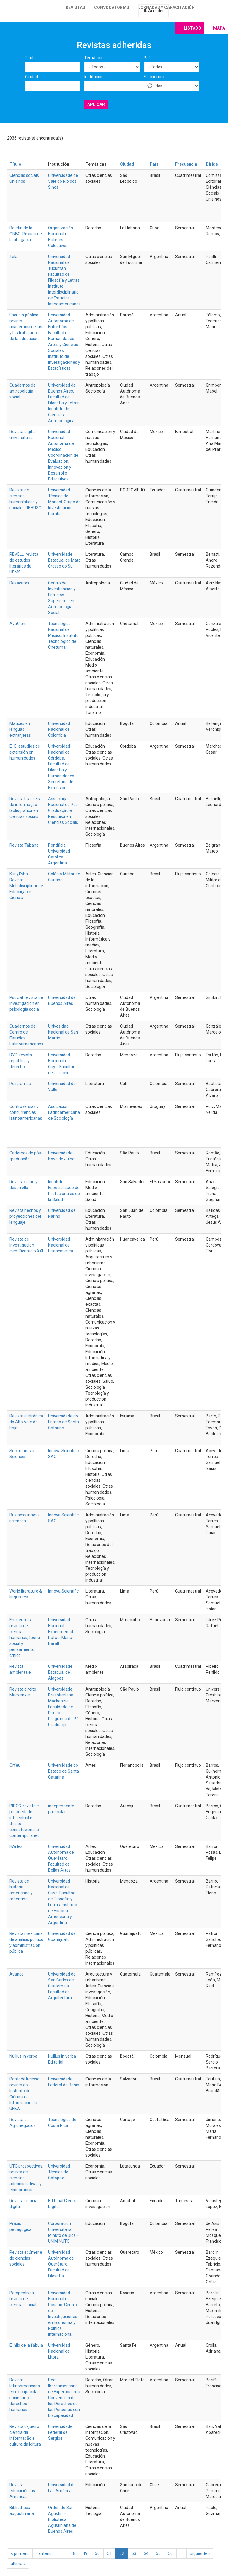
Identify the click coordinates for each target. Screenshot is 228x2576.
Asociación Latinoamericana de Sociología (64, 1112)
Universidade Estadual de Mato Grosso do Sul (64, 560)
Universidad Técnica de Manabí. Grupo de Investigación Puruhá (64, 502)
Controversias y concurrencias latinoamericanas (26, 1112)
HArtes (16, 1846)
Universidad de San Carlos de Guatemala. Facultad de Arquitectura (62, 1986)
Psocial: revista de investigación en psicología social (26, 1003)
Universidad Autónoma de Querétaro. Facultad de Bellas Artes (61, 1858)
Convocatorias (111, 7)
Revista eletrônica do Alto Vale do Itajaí (26, 1422)
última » (18, 2563)
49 (85, 2553)
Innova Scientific (63, 1591)
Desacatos (19, 583)
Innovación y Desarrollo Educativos (59, 473)
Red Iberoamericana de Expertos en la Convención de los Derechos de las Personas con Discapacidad (64, 2398)
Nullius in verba (23, 2056)
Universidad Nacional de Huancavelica (60, 1245)
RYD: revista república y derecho (21, 1060)
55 (158, 2553)
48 (73, 2553)
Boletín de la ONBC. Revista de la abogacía (26, 233)
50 (97, 2553)
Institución (94, 76)
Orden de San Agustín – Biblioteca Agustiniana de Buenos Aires (62, 2519)
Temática (93, 57)
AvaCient (18, 623)
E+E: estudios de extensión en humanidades (25, 752)
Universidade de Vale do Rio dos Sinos (63, 181)
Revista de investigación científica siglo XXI (26, 1245)
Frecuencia (154, 76)
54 (146, 2553)
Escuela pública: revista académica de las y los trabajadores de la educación (26, 327)
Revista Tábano (24, 845)
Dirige (212, 164)
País (148, 57)
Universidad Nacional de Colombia (59, 729)
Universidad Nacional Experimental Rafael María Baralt (60, 1631)
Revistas (75, 7)
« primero (20, 2553)
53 (134, 2553)
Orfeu (15, 1765)
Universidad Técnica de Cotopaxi (59, 2172)
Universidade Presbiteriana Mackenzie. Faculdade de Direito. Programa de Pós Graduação (64, 1707)
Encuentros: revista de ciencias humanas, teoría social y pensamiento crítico (25, 1637)
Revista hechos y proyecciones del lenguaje (25, 1216)
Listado (192, 28)
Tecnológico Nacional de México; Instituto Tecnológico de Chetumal (63, 635)
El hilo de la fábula (26, 2345)
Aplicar (96, 104)
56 (170, 2553)
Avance (17, 1974)
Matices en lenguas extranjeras (20, 729)
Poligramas (20, 1083)
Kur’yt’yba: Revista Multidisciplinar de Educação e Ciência (26, 886)
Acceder (153, 10)
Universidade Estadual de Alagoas (60, 1672)
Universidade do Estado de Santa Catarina (63, 1422)
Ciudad (31, 76)
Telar (14, 256)
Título (30, 57)
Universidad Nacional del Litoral (59, 2351)
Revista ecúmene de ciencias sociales (26, 2258)
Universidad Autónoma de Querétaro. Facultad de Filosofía (61, 2264)
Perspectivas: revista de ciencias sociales (25, 2298)
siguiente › (200, 2553)
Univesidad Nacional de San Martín (63, 1032)
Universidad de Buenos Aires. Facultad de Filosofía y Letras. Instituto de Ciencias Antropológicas (64, 403)
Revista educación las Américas (22, 2490)
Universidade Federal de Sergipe (60, 2432)
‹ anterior (44, 2553)
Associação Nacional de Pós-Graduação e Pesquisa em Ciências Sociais (63, 810)
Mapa (219, 28)
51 (109, 2553)
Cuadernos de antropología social (23, 391)
